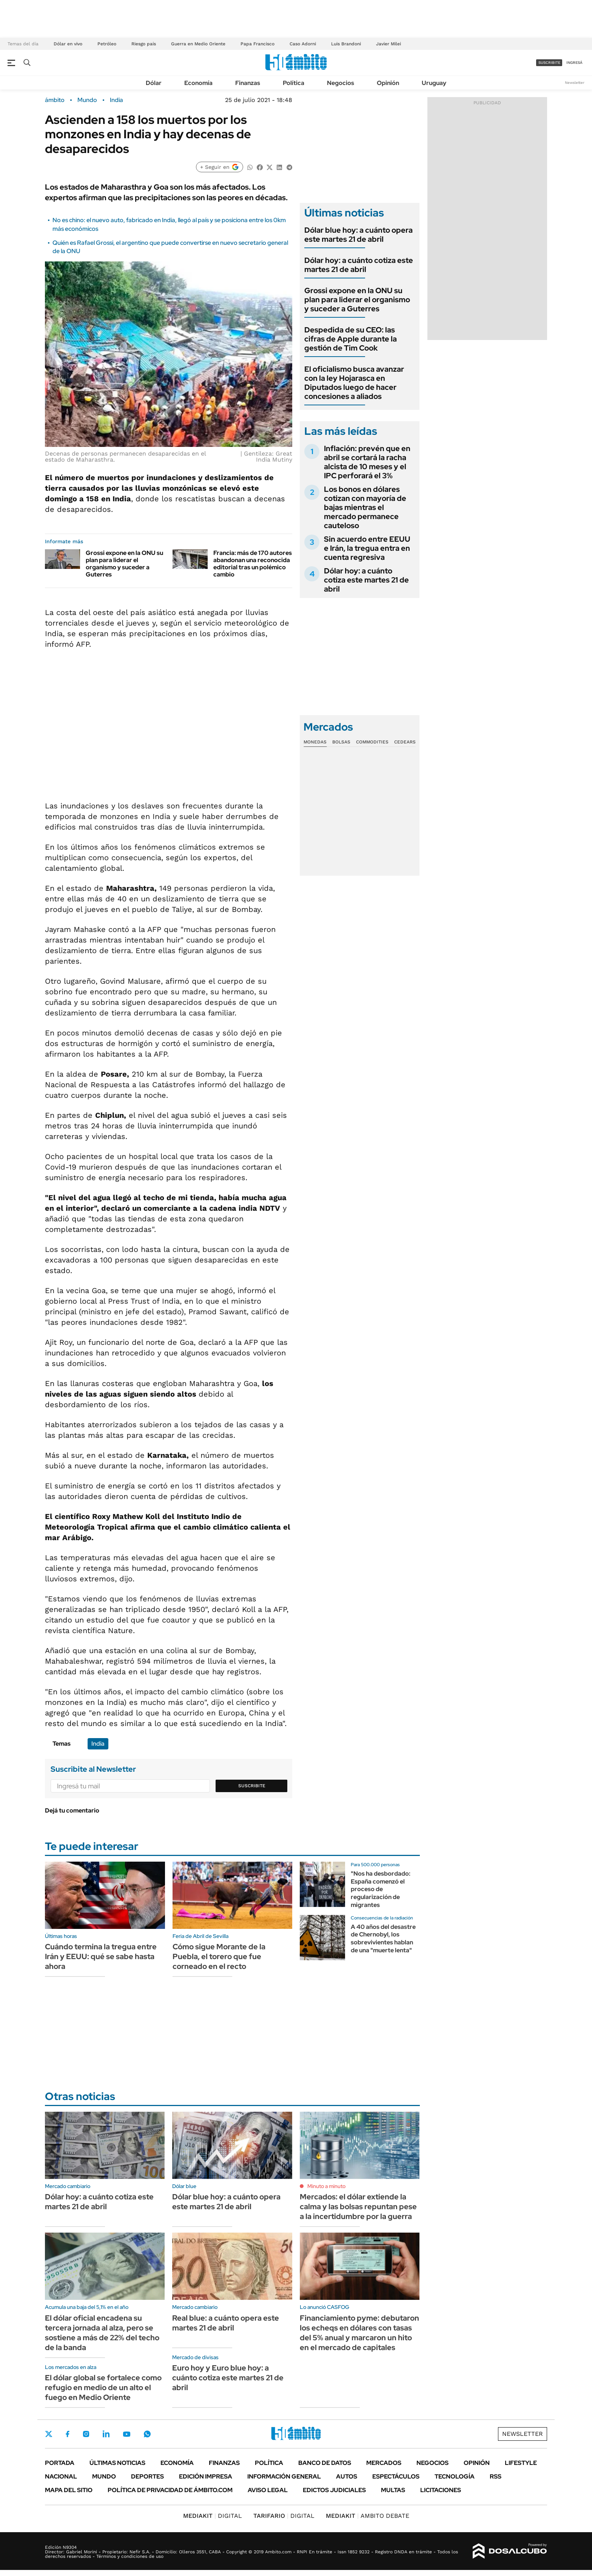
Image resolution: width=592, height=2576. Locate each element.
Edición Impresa (205, 2476)
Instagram (86, 2434)
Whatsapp (147, 2434)
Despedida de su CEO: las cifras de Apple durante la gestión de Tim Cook (350, 339)
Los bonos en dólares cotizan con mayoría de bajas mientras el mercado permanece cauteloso (365, 507)
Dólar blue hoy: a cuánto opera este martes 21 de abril (358, 234)
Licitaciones (440, 2490)
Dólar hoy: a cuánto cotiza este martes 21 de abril (358, 264)
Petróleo (106, 43)
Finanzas (247, 83)
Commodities (372, 742)
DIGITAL (212, 2515)
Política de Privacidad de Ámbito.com (170, 2490)
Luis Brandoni (346, 43)
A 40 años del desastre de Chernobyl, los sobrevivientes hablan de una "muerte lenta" (383, 1938)
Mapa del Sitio (68, 2490)
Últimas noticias (117, 2463)
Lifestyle (521, 2463)
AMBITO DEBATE (367, 2515)
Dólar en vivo (68, 43)
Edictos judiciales (334, 2490)
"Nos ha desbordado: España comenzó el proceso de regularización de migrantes (380, 1889)
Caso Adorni (303, 43)
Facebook (67, 2434)
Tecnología (455, 2476)
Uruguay (434, 83)
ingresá (574, 62)
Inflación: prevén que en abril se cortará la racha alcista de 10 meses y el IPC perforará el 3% (367, 462)
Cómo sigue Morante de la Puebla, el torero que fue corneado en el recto (219, 1956)
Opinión (388, 83)
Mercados (383, 2463)
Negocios (340, 83)
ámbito (55, 100)
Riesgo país (143, 43)
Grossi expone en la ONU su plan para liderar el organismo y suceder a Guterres (124, 564)
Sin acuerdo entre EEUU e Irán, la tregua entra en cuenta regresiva (367, 548)
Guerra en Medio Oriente (198, 43)
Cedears (405, 742)
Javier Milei (388, 43)
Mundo (87, 100)
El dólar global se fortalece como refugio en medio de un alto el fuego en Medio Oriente (103, 2387)
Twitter (48, 2434)
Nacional (61, 2476)
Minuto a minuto (326, 2186)
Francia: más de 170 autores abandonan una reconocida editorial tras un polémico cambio (252, 564)
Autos (346, 2476)
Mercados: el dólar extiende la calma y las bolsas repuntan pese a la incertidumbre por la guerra (358, 2206)
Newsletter (574, 82)
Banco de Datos (324, 2463)
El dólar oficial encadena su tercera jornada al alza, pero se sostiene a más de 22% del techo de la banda (102, 2332)
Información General (284, 2476)
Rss (495, 2476)
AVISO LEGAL (268, 2490)
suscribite (549, 62)
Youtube (126, 2434)
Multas (393, 2490)
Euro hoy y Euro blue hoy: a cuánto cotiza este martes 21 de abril (228, 2377)
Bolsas (341, 742)
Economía (198, 83)
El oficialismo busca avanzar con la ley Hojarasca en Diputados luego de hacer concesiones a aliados (354, 382)
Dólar (154, 83)
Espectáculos (395, 2476)
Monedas (315, 742)
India (116, 100)
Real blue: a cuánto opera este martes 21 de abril (225, 2323)
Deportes (147, 2476)
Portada (59, 2463)
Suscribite (251, 1785)
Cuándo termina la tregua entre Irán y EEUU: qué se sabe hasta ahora (101, 1956)
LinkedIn (106, 2434)
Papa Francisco (257, 43)
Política (293, 83)
